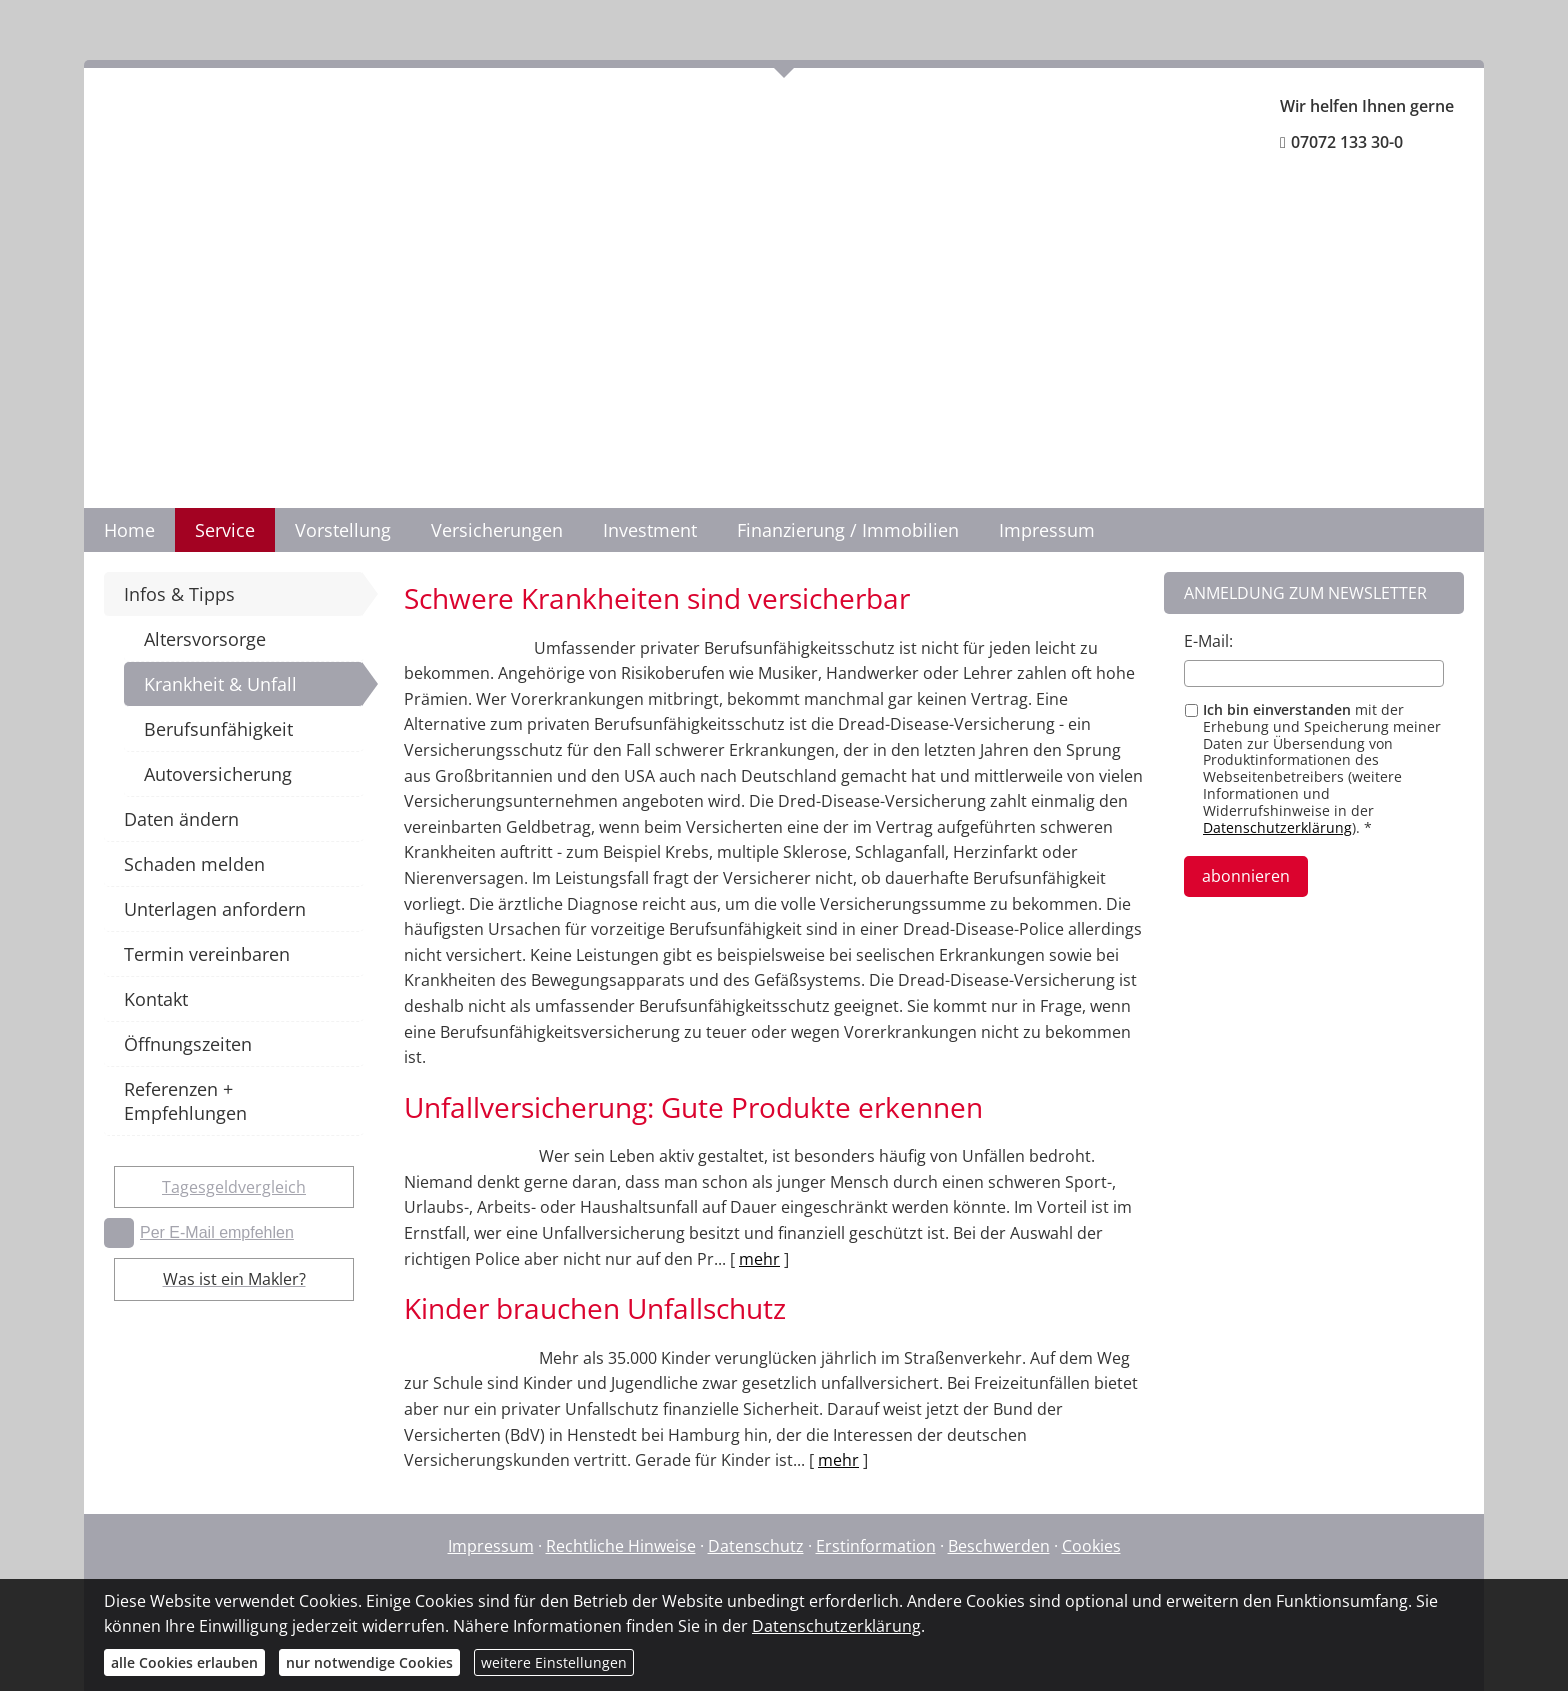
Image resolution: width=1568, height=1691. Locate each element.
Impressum (491, 1546)
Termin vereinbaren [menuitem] (207, 954)
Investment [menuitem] (650, 530)
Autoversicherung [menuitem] (218, 774)
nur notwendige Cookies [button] (369, 1662)
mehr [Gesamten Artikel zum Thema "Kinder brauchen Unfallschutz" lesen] (838, 1460)
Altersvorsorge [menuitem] (205, 639)
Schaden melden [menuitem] (194, 864)
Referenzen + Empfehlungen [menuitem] (185, 1101)
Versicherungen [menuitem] (497, 530)
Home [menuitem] (129, 530)
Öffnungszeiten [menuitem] (188, 1044)
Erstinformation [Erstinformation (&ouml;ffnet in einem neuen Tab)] (876, 1546)
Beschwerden (999, 1546)
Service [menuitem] (225, 530)
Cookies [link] (1091, 1546)
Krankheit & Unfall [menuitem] (220, 684)
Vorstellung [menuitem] (343, 530)
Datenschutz (756, 1546)
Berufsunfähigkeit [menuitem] (218, 729)
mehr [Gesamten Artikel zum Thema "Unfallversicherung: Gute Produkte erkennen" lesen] (759, 1259)
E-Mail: (1208, 641)
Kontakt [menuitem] (156, 999)
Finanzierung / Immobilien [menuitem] (848, 530)
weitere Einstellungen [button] (554, 1662)
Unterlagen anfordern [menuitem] (215, 909)
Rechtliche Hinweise (621, 1546)
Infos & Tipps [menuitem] (179, 594)
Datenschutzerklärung (1277, 827)
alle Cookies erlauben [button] (184, 1662)
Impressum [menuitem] (1047, 530)
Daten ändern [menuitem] (181, 819)
